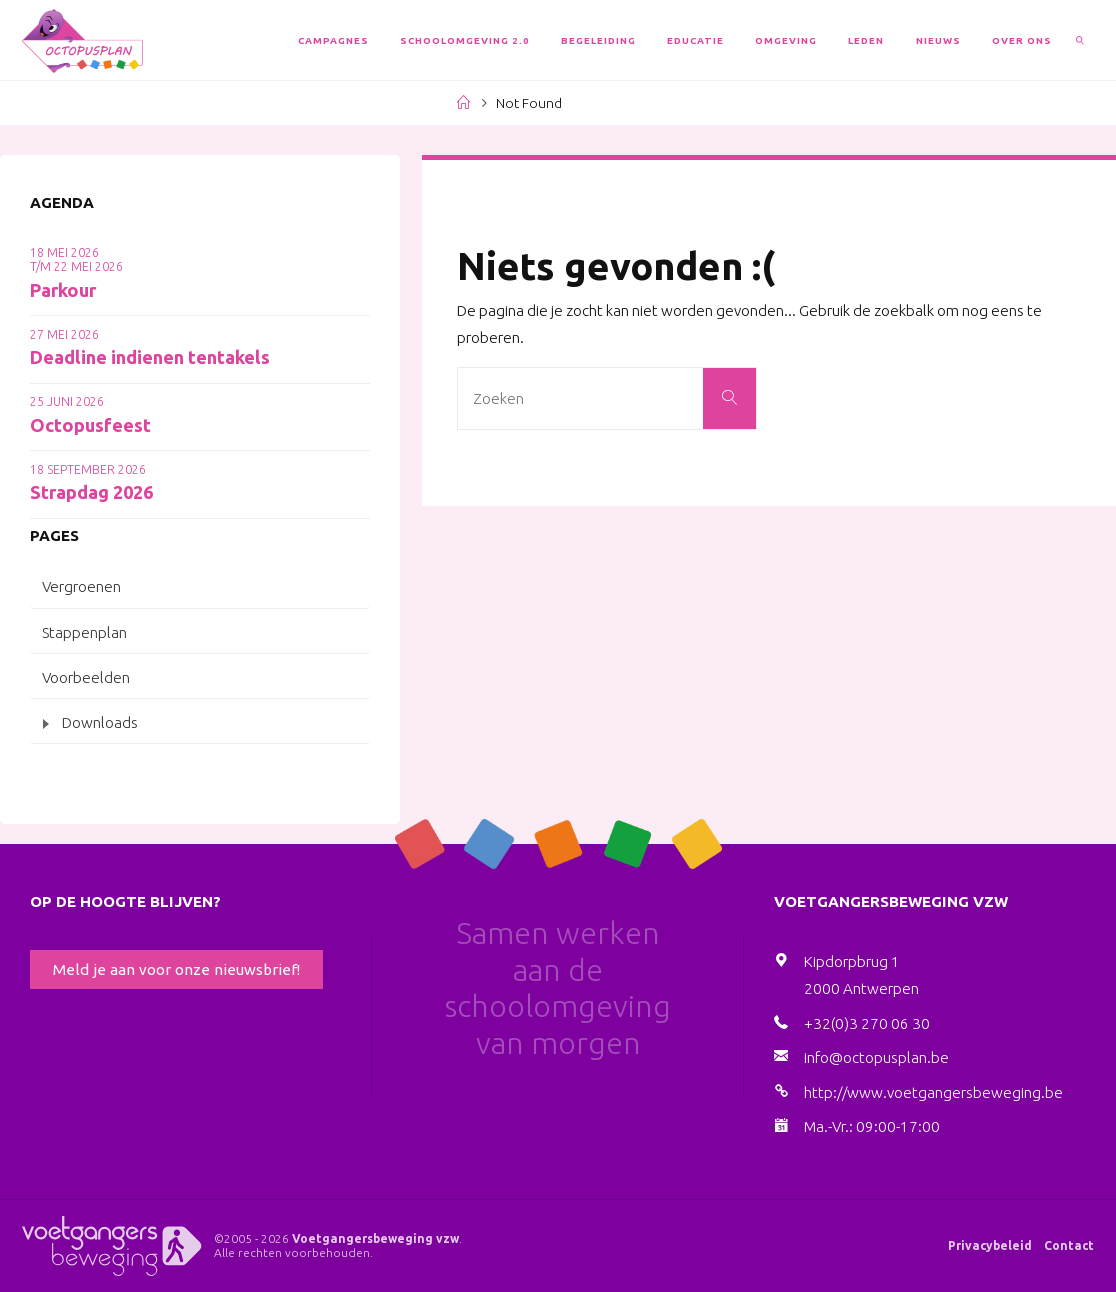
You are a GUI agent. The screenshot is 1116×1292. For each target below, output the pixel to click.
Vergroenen (81, 586)
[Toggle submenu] (46, 723)
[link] (1080, 40)
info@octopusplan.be (876, 1057)
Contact (1069, 1245)
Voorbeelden (86, 677)
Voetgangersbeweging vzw (375, 1238)
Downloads (100, 722)
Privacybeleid (990, 1245)
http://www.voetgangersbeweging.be (933, 1092)
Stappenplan (84, 632)
